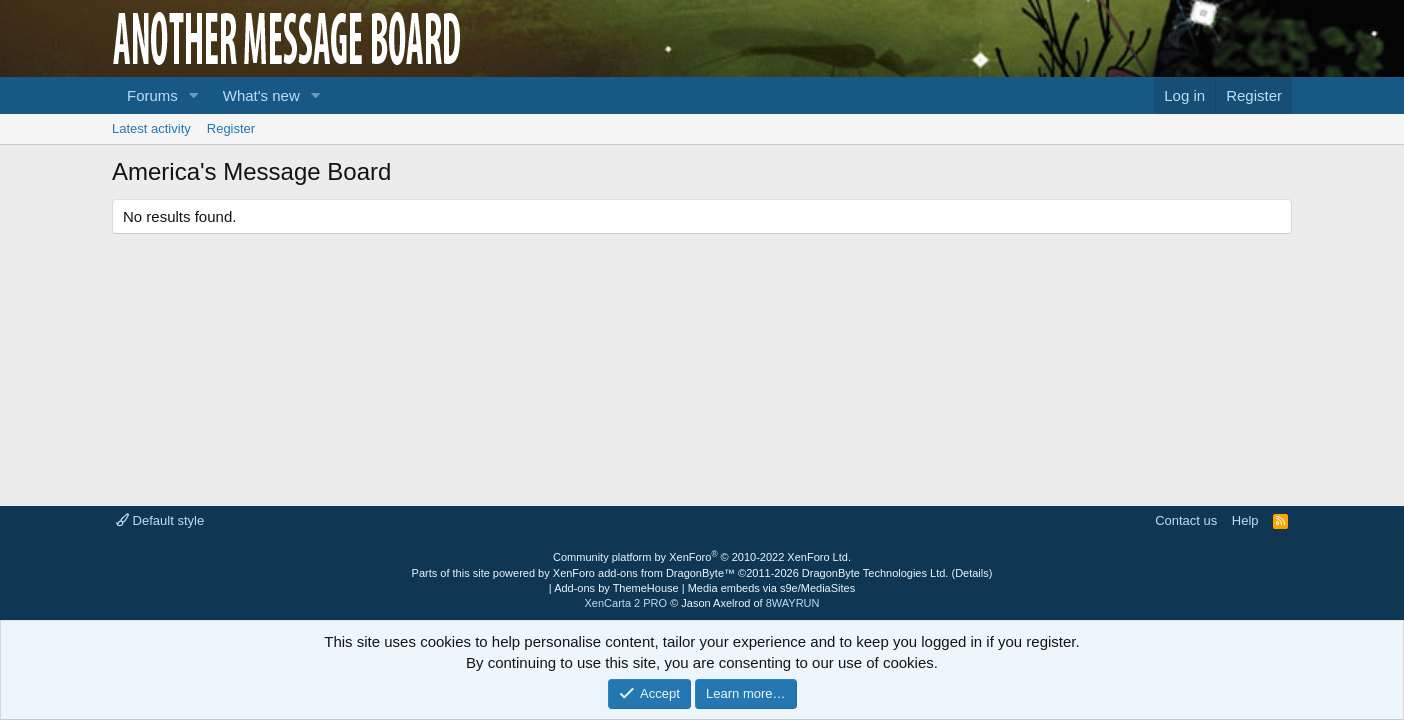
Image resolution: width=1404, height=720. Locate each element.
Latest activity (151, 128)
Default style (160, 520)
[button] (194, 95)
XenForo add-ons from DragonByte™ (644, 573)
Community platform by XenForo (702, 557)
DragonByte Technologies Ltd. (875, 573)
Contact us (1186, 520)
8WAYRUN (793, 603)
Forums (152, 95)
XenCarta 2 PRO (626, 603)
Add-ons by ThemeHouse (616, 588)
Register (231, 128)
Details (972, 573)
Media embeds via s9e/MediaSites (772, 588)
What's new (261, 95)
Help (1245, 520)
